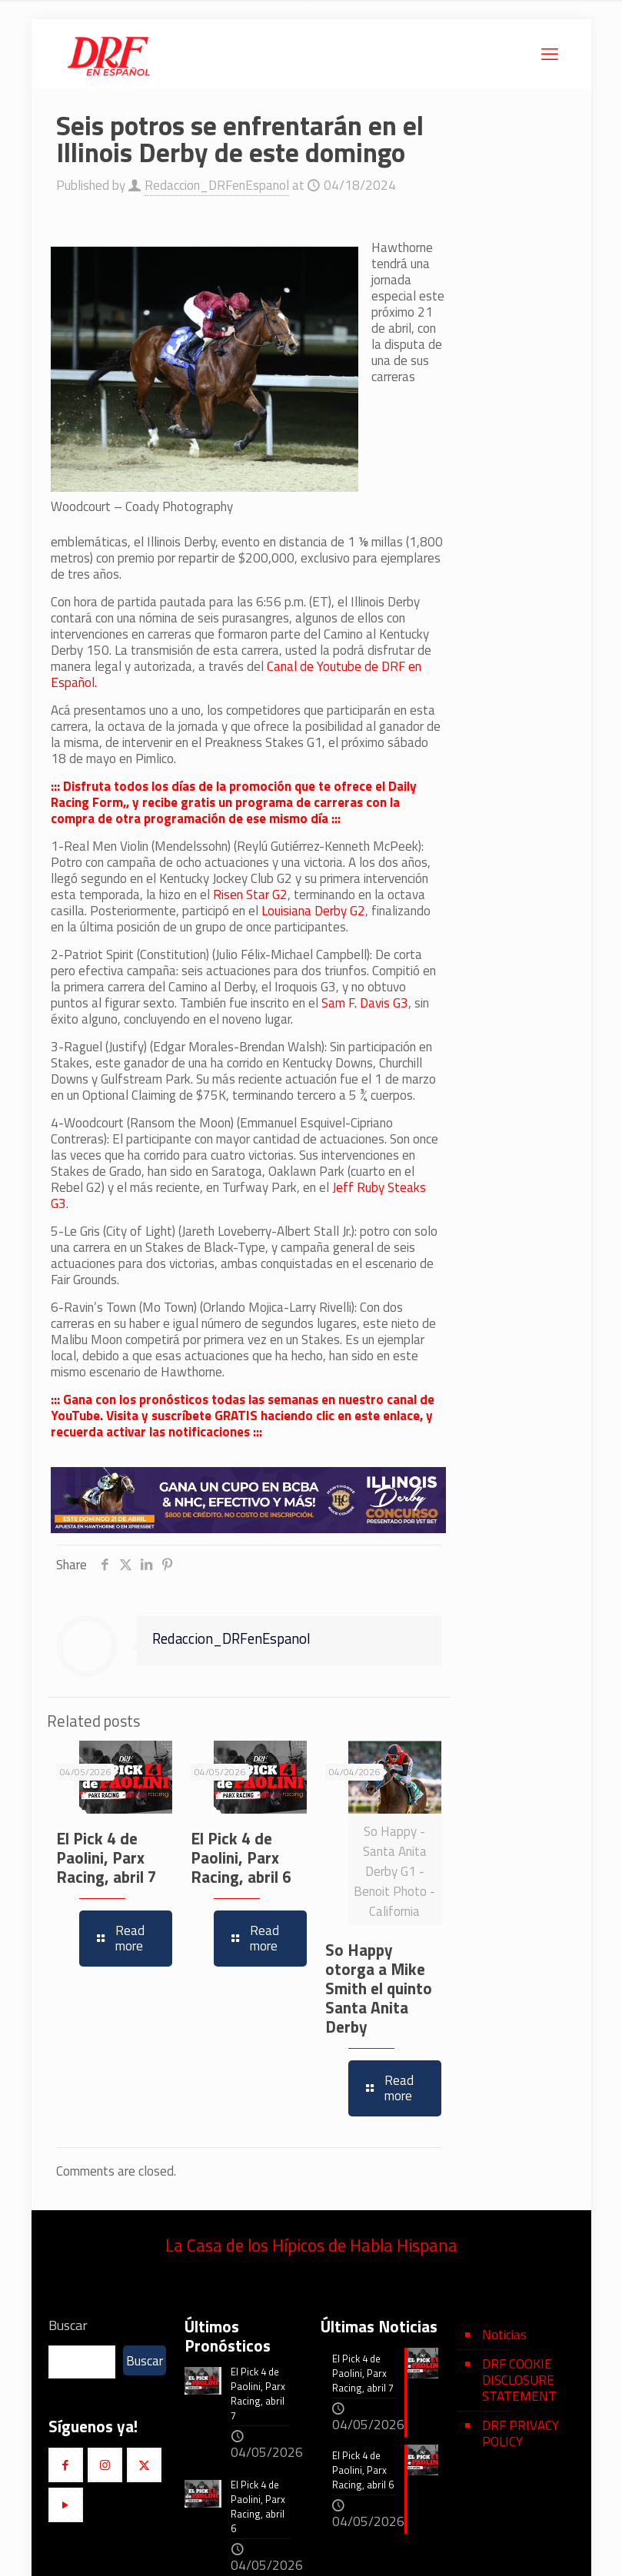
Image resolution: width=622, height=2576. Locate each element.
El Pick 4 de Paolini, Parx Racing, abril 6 (241, 1857)
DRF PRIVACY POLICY (520, 2433)
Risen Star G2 (250, 895)
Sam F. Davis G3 (364, 1003)
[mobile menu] (550, 54)
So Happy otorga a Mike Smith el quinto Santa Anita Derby (378, 1988)
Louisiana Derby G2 (313, 911)
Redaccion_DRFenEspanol (217, 185)
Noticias (504, 2335)
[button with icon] (65, 2465)
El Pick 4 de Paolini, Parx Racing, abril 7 (106, 1857)
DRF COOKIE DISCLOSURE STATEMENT (519, 2380)
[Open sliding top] (311, 17)
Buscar (68, 2325)
